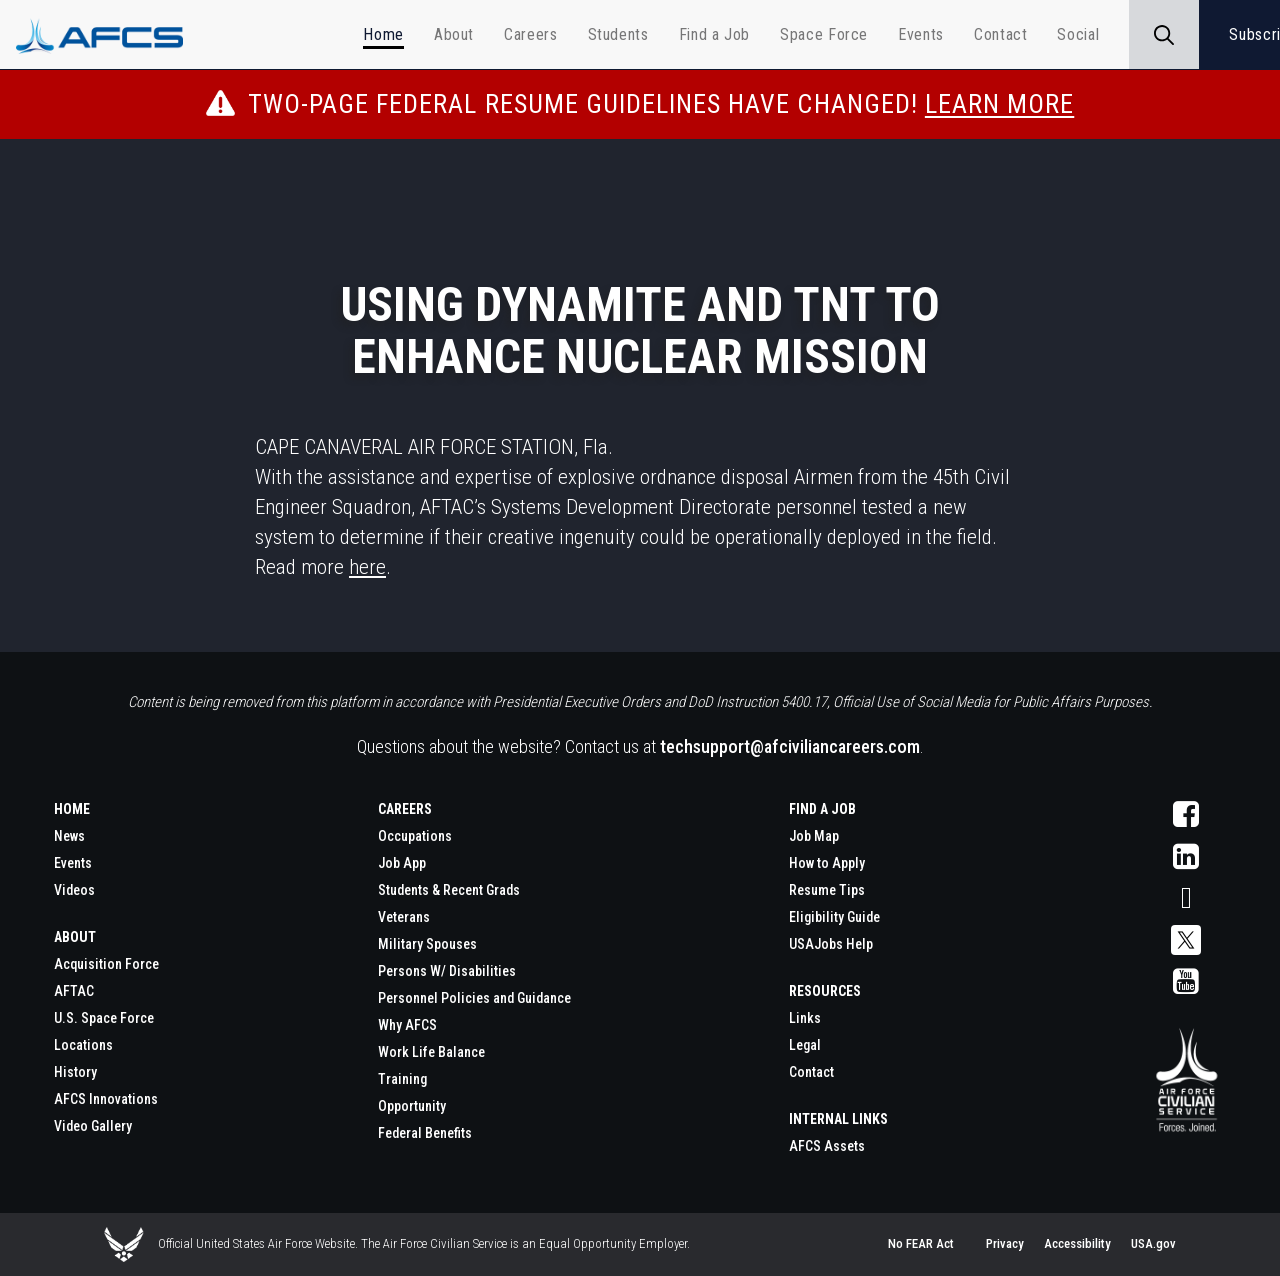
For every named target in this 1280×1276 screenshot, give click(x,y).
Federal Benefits (425, 1133)
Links (805, 1018)
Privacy (1005, 1243)
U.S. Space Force (104, 1018)
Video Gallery (93, 1126)
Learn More (999, 104)
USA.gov (1153, 1243)
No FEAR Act (921, 1243)
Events (73, 863)
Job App (402, 863)
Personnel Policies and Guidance (474, 998)
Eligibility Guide (834, 917)
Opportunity (412, 1106)
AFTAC (74, 991)
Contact (811, 1072)
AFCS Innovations (106, 1099)
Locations (83, 1045)
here (367, 567)
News (69, 836)
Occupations (415, 836)
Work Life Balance (431, 1052)
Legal (805, 1045)
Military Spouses (427, 944)
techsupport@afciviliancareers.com (790, 746)
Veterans (404, 917)
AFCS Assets (827, 1146)
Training (402, 1079)
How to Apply (827, 863)
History (75, 1072)
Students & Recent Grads (449, 890)
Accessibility (1077, 1243)
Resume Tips (827, 890)
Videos (74, 890)
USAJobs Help (831, 944)
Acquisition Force (106, 964)
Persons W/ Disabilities (447, 971)
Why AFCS (407, 1025)
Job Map (814, 836)
